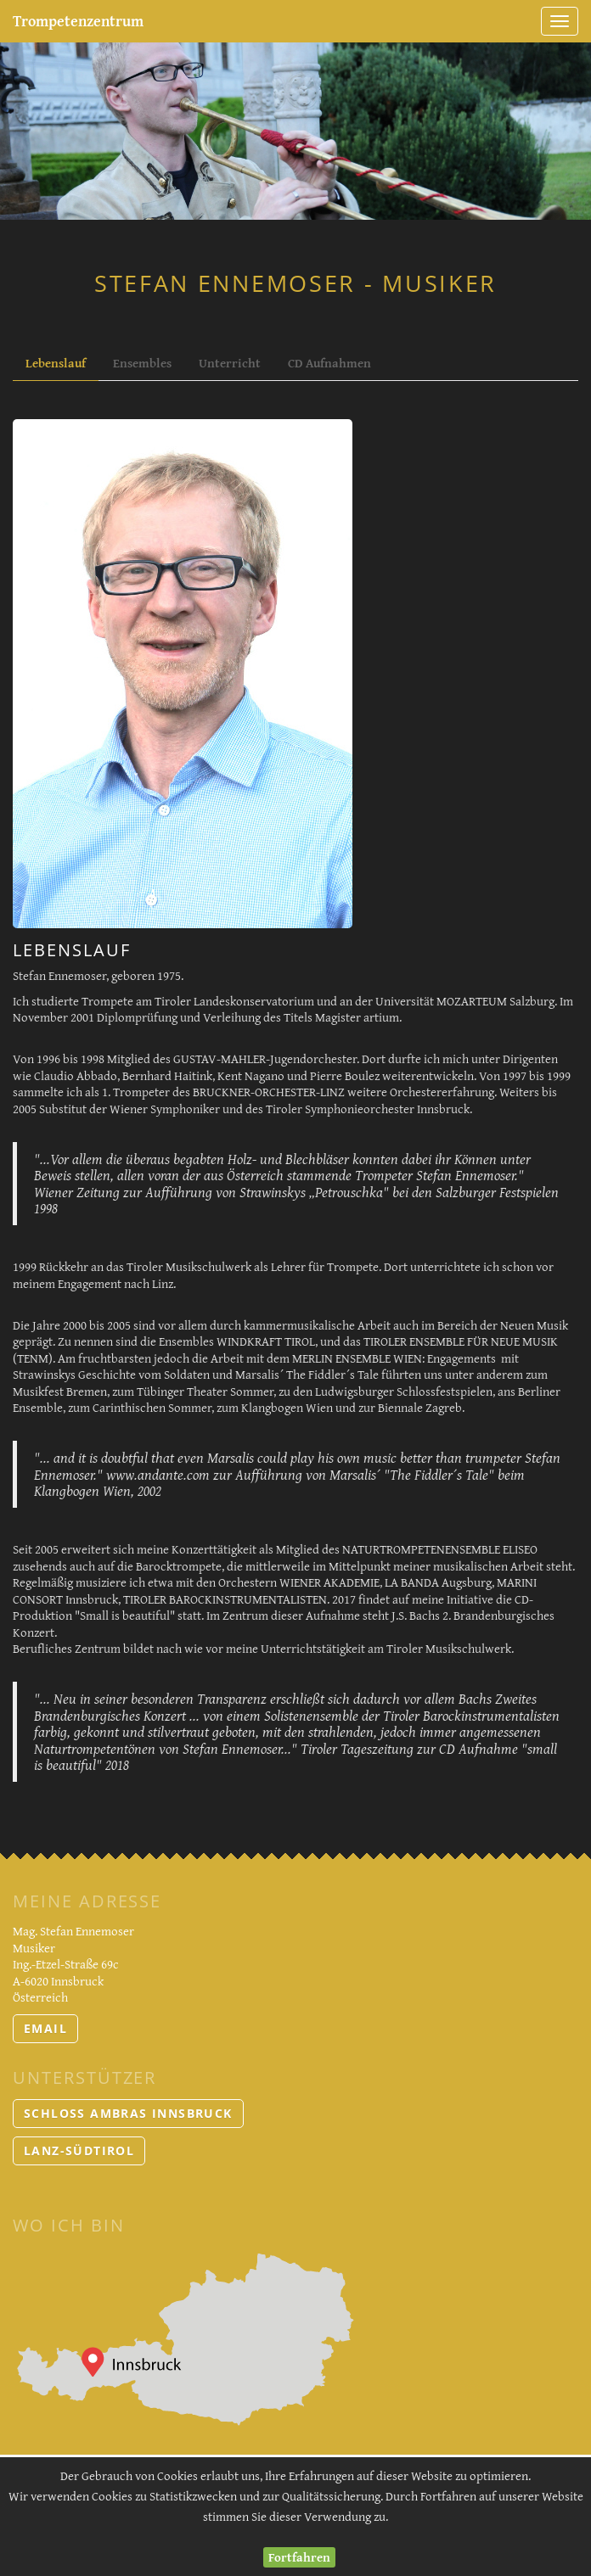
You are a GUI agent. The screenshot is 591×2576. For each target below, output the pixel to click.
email (45, 2028)
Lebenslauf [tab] (55, 363)
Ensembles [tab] (142, 363)
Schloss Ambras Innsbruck (128, 2113)
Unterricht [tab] (230, 363)
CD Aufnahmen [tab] (329, 363)
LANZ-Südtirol (79, 2150)
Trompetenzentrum (78, 20)
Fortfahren (299, 2557)
